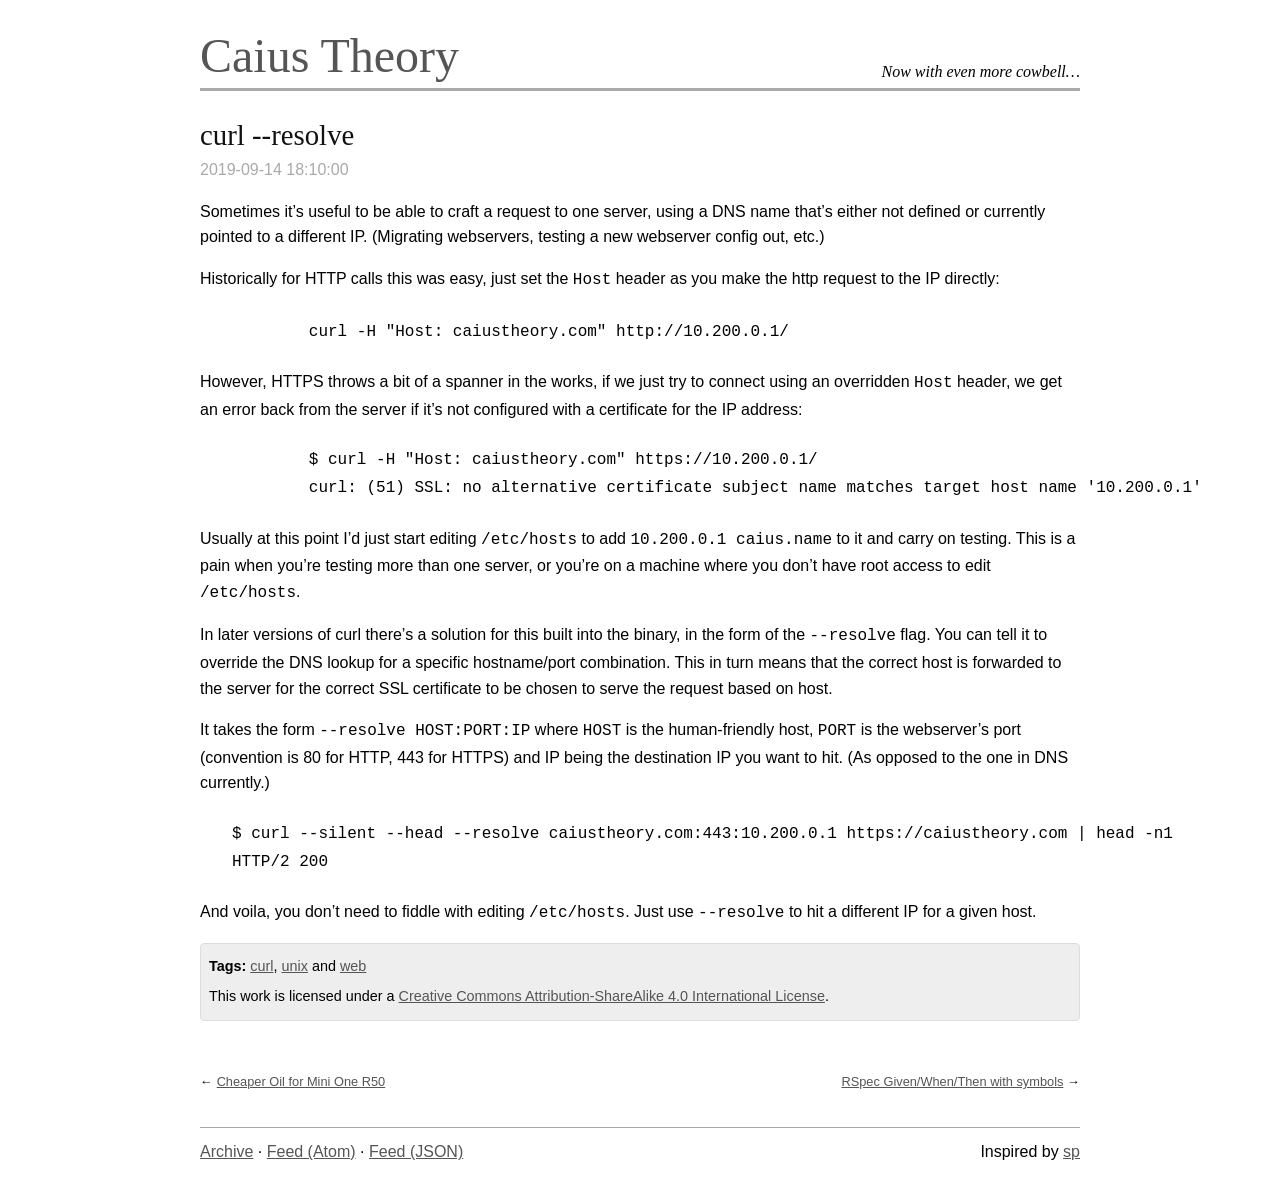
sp (1071, 1151)
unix (295, 966)
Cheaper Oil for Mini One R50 (301, 1081)
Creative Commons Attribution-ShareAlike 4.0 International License (612, 996)
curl (261, 966)
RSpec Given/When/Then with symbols (952, 1081)
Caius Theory (329, 55)
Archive (226, 1151)
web (353, 966)
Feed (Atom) (311, 1151)
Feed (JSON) (416, 1151)
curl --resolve (277, 135)
